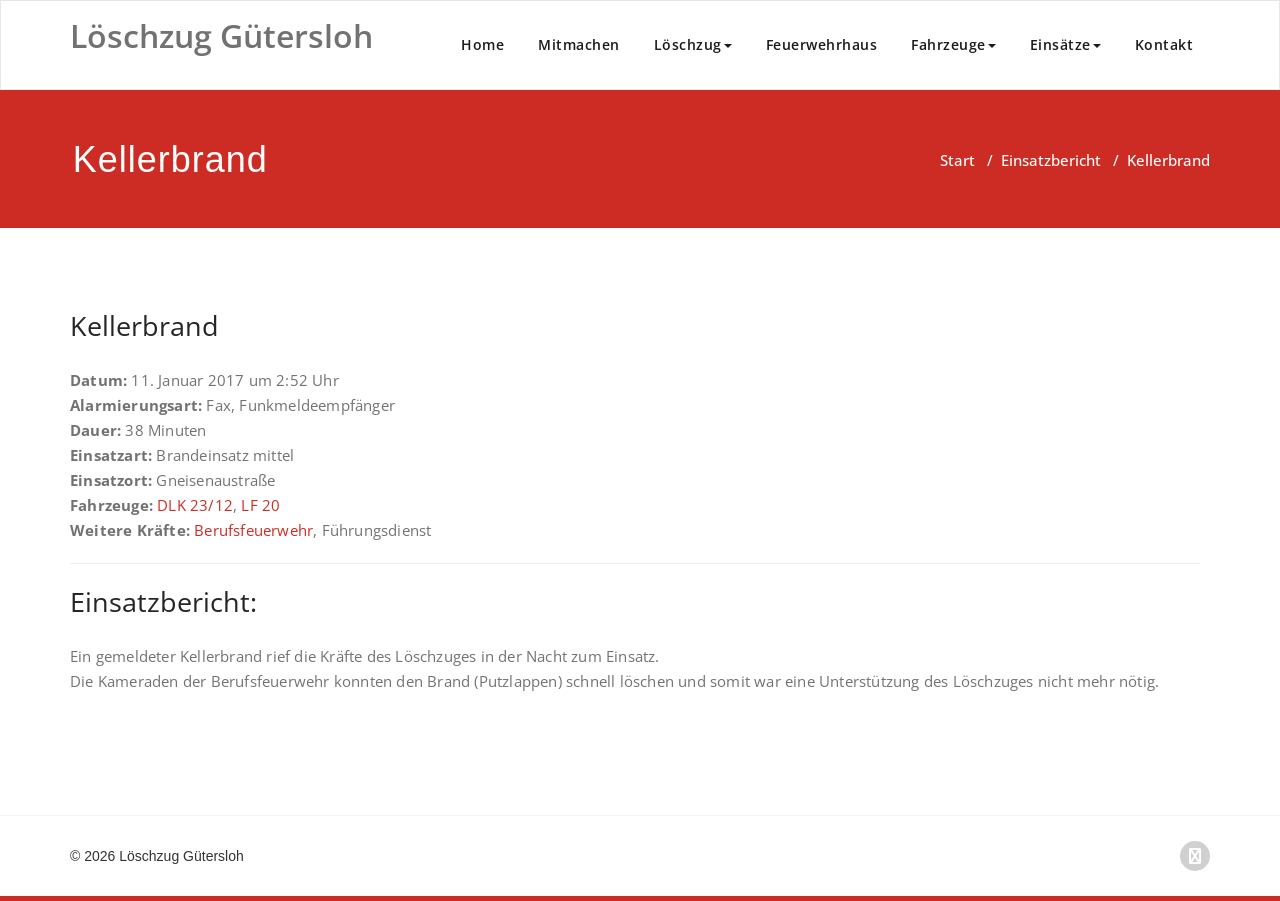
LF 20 (260, 505)
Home (482, 44)
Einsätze (1065, 44)
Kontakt (1164, 44)
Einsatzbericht (1051, 160)
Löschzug (693, 44)
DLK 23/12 (195, 505)
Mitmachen (579, 44)
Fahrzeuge (953, 44)
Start (957, 160)
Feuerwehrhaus (822, 44)
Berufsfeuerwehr (253, 530)
